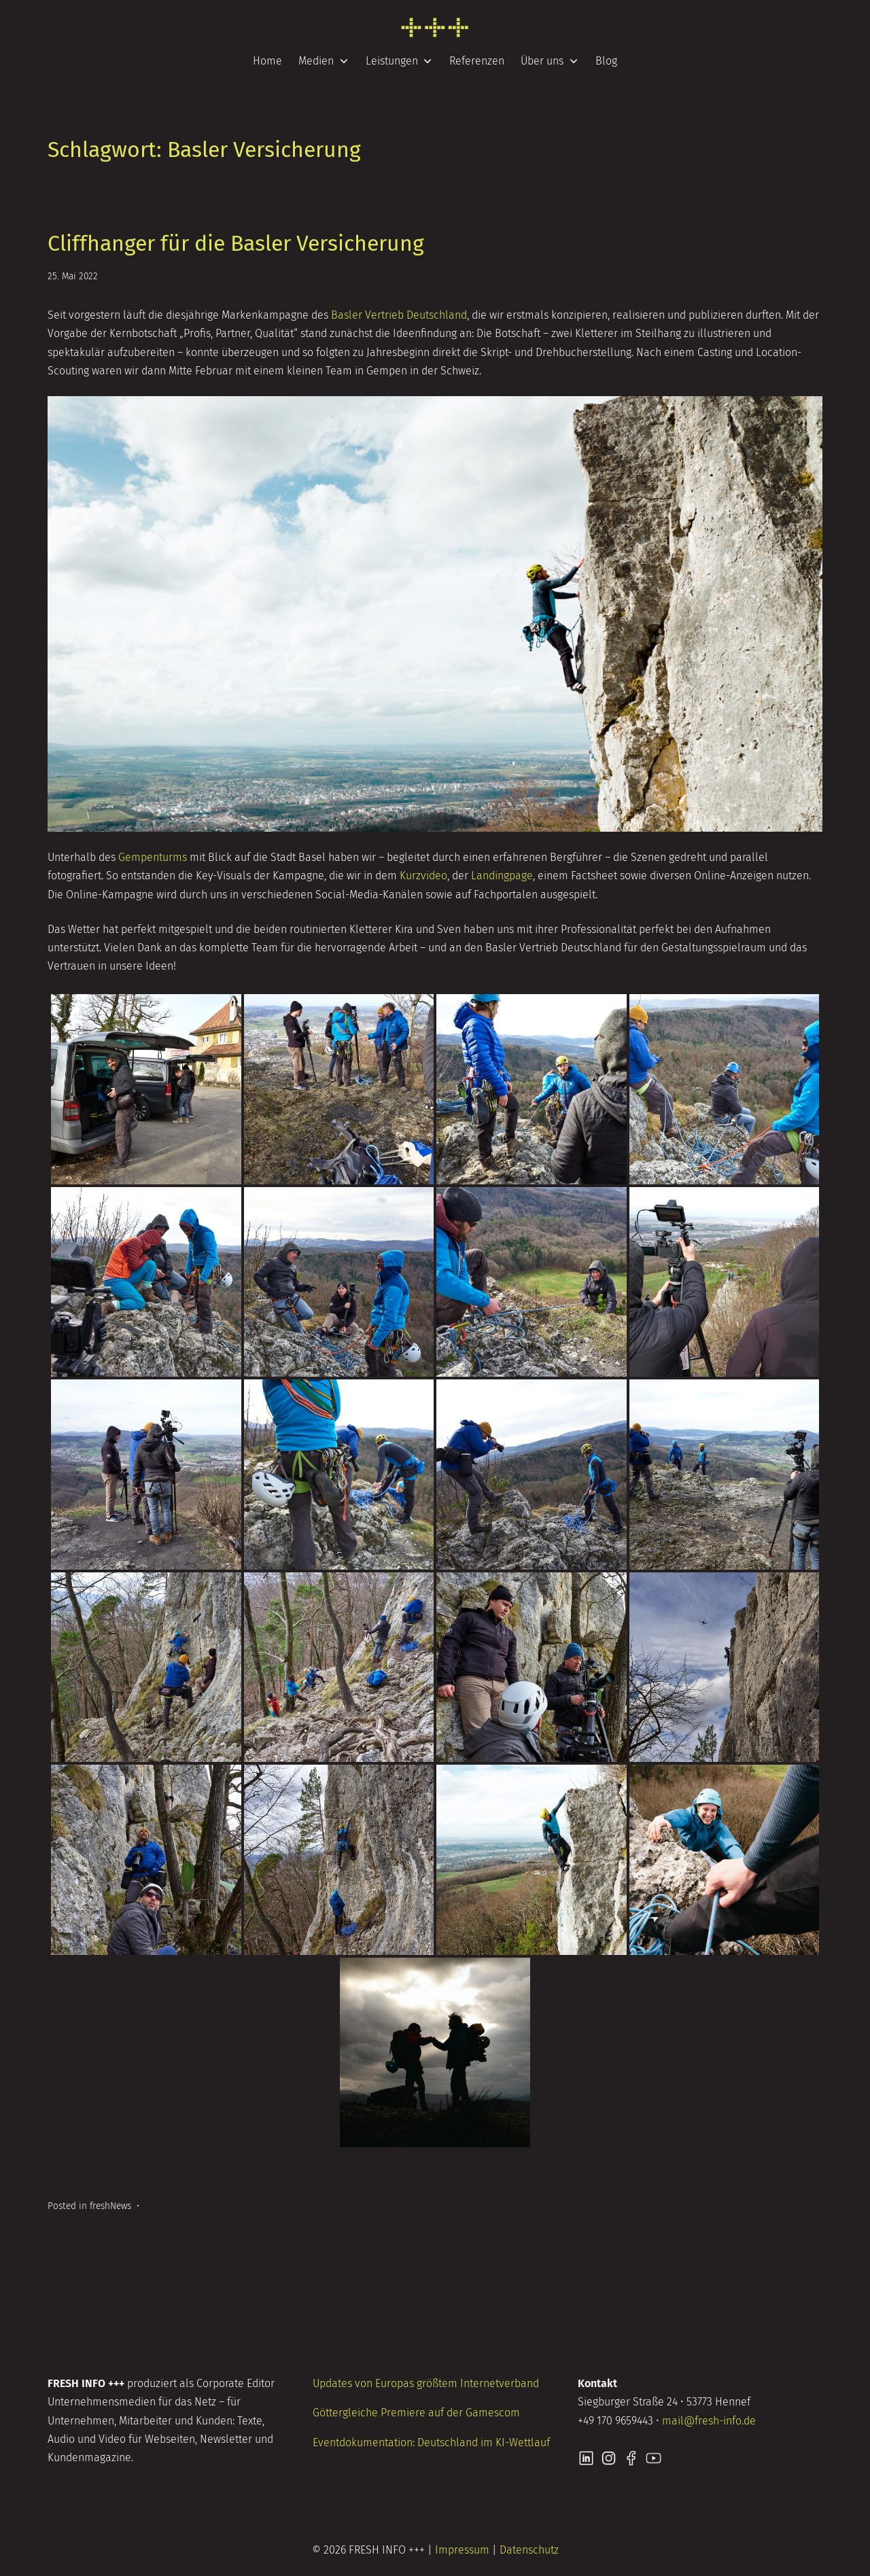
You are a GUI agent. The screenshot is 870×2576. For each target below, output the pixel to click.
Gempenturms (152, 857)
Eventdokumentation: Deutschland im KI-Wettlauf (431, 2442)
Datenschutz (529, 2549)
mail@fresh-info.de (709, 2420)
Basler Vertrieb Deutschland (399, 314)
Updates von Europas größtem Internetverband (426, 2383)
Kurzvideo (423, 875)
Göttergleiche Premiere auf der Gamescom (416, 2412)
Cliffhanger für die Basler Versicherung (236, 243)
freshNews (110, 2206)
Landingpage (502, 875)
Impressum (462, 2549)
